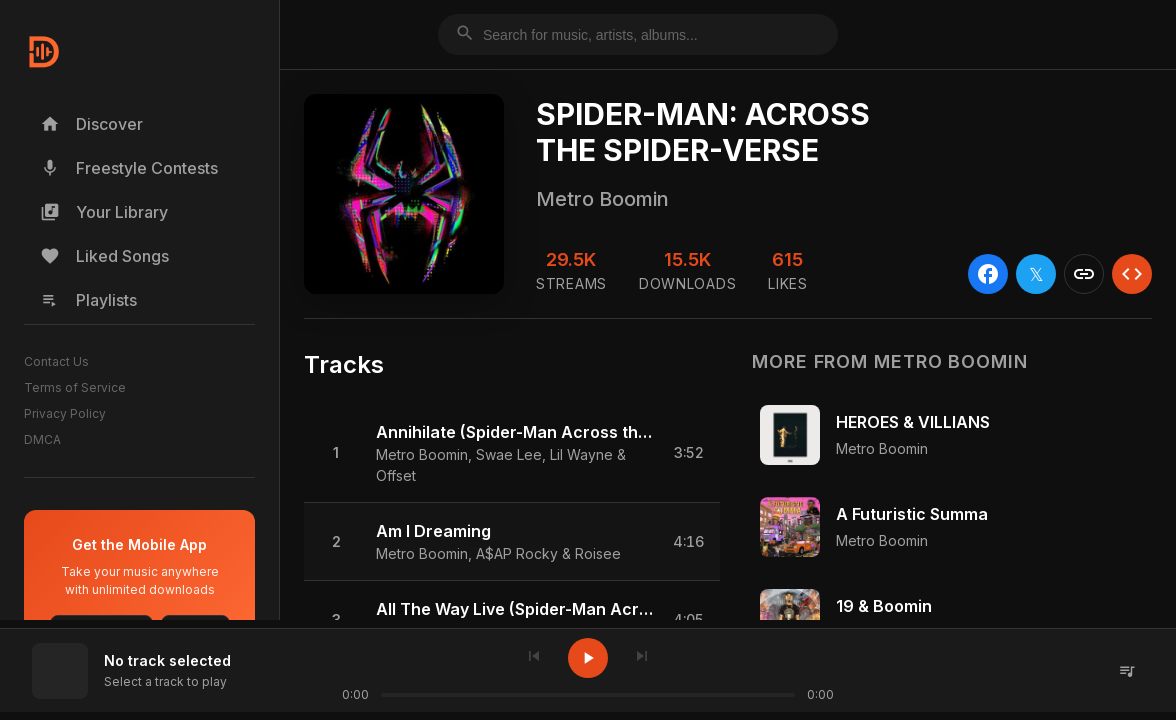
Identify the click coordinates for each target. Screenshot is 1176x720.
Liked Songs (104, 256)
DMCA (42, 439)
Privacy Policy (65, 413)
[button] (512, 453)
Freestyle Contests (129, 168)
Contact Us (56, 361)
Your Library (104, 212)
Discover (91, 124)
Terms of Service (75, 387)
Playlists (88, 300)
